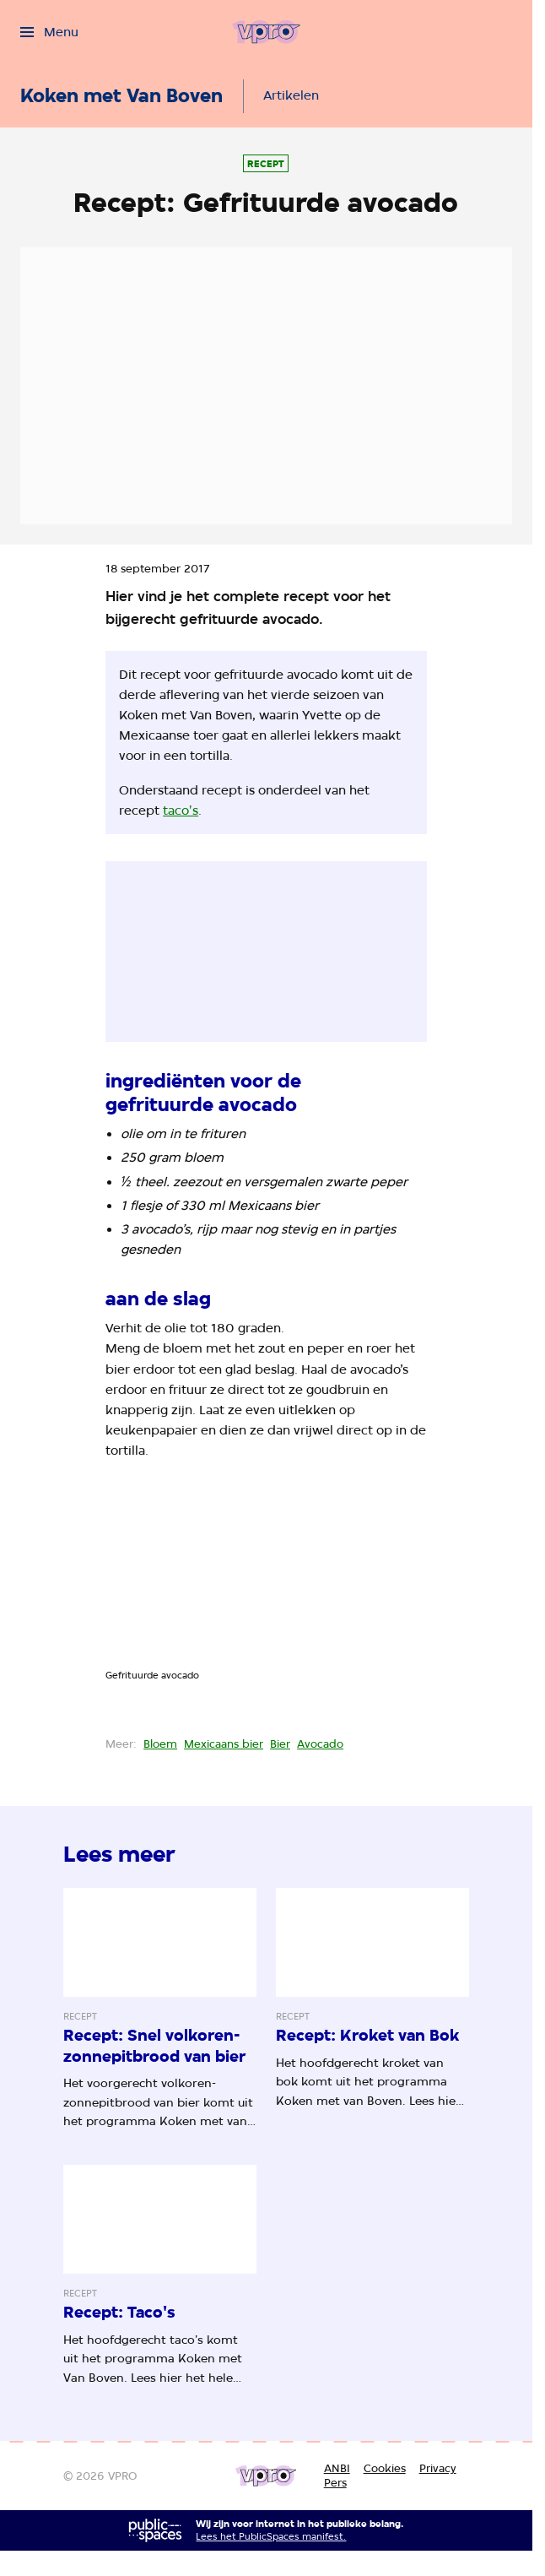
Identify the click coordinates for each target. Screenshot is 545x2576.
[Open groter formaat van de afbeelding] (266, 1578)
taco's (180, 810)
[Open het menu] (49, 32)
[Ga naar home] (266, 32)
